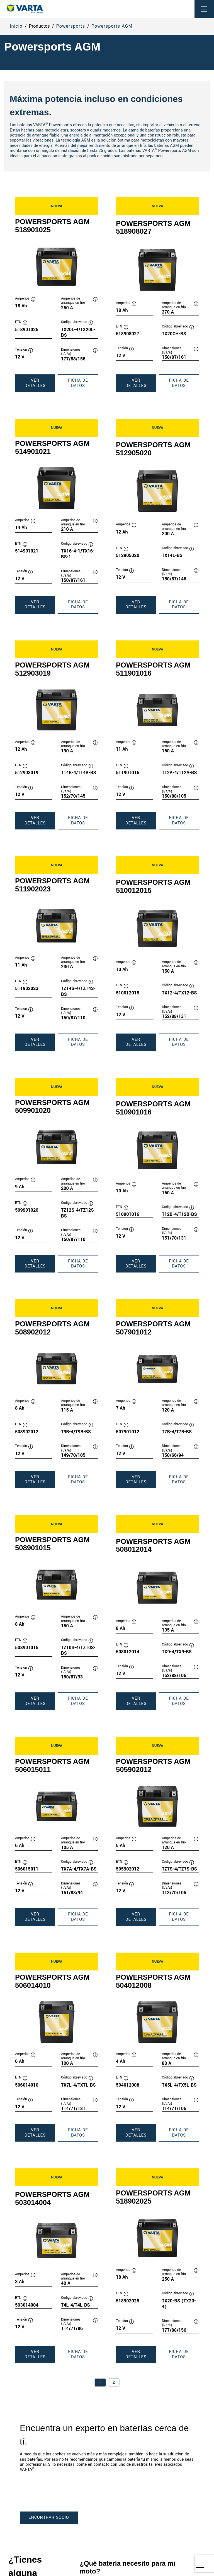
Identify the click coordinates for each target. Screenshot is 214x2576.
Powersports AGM (112, 26)
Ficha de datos (83, 384)
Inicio (16, 26)
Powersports (70, 26)
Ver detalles (40, 384)
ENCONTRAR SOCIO (48, 2517)
